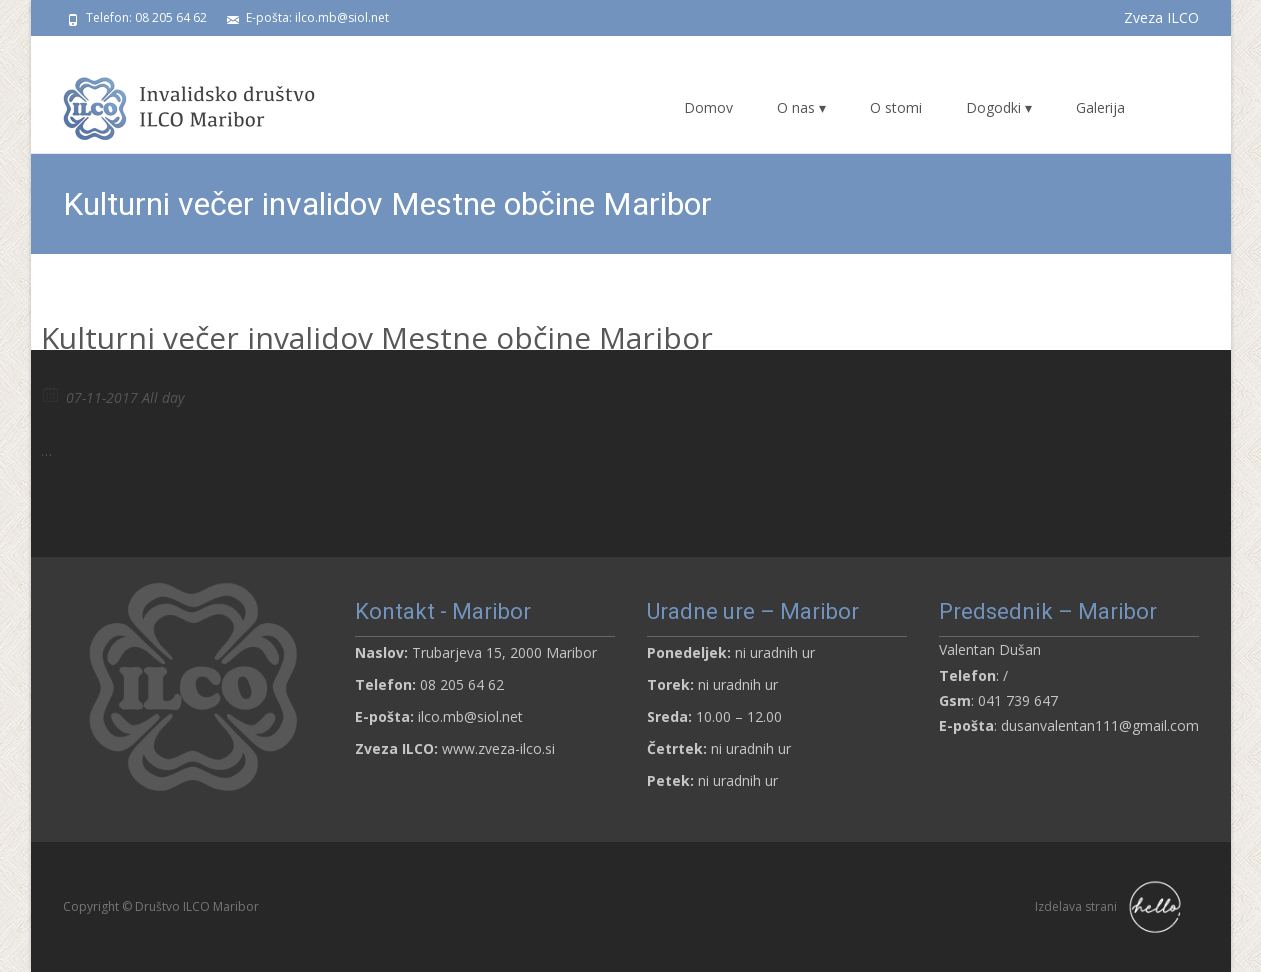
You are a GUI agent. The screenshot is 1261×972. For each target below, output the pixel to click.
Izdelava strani (1112, 906)
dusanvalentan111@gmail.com (1100, 725)
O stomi (896, 107)
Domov (708, 107)
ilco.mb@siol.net (470, 716)
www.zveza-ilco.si (498, 748)
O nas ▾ (801, 107)
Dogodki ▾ (999, 107)
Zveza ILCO (1161, 17)
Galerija (1100, 107)
